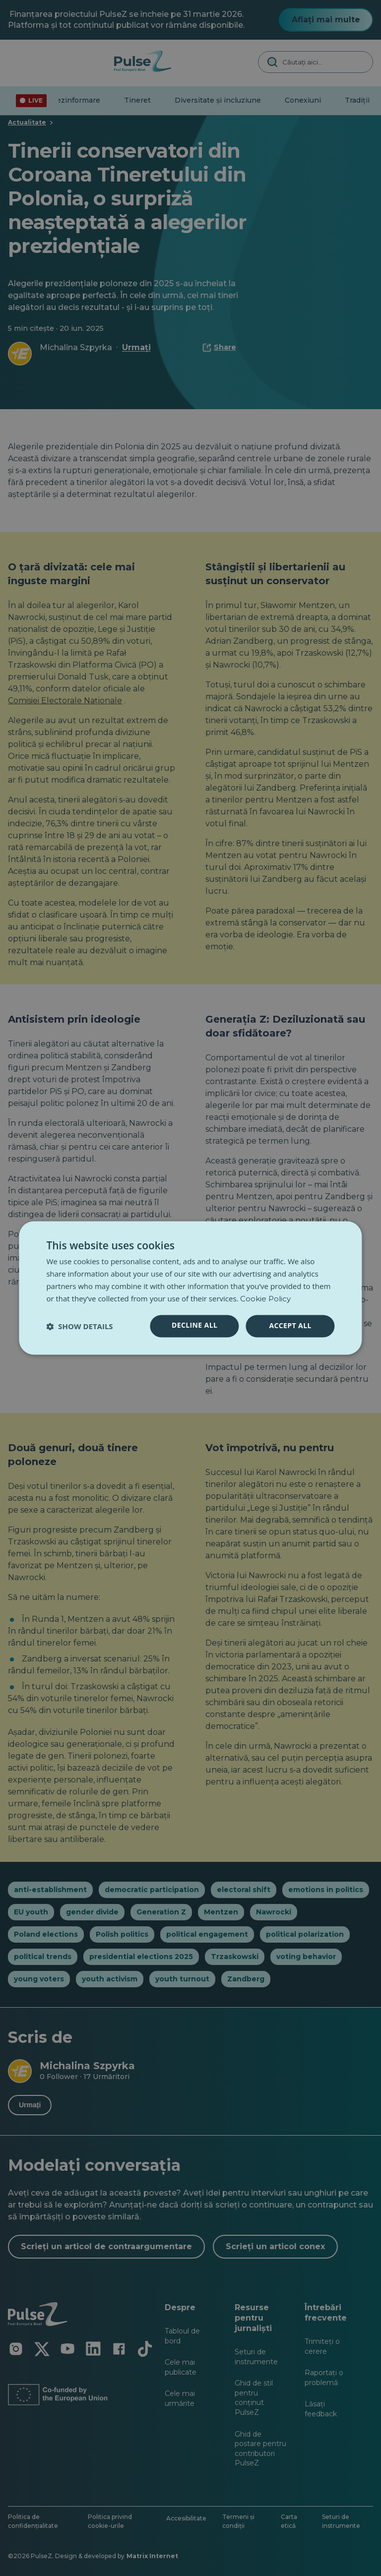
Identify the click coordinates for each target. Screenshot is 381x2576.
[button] (79, 1326)
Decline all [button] (194, 1325)
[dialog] (190, 1287)
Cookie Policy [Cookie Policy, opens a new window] (265, 1298)
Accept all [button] (290, 1326)
